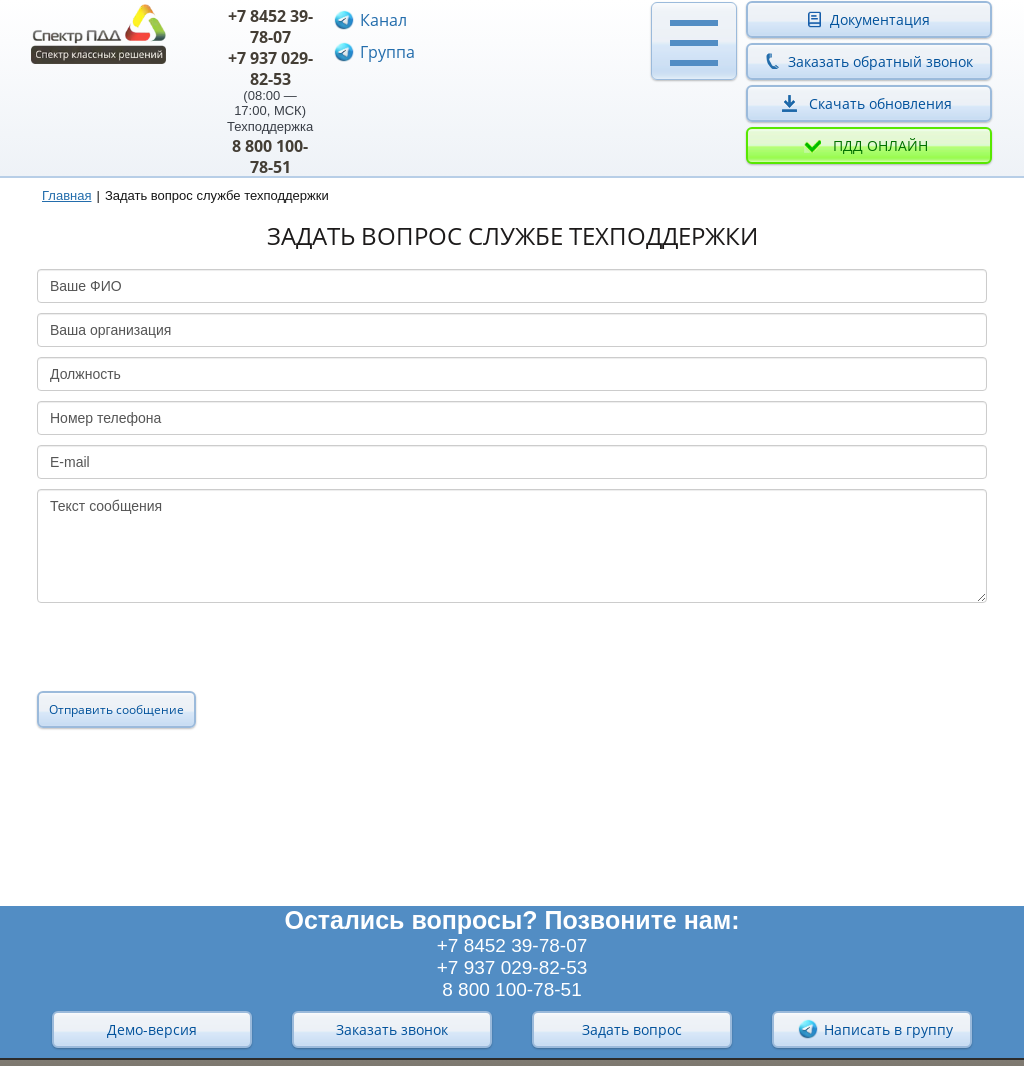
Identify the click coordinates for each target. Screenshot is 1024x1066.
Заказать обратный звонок (880, 61)
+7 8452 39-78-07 (270, 26)
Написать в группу (875, 1029)
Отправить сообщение (116, 709)
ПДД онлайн (880, 145)
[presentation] (189, 652)
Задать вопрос (632, 1029)
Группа (387, 52)
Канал (383, 20)
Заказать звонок (392, 1029)
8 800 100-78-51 (270, 156)
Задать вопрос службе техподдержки (217, 195)
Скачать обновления (880, 103)
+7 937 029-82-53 (270, 68)
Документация (880, 19)
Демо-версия (152, 1029)
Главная (66, 195)
